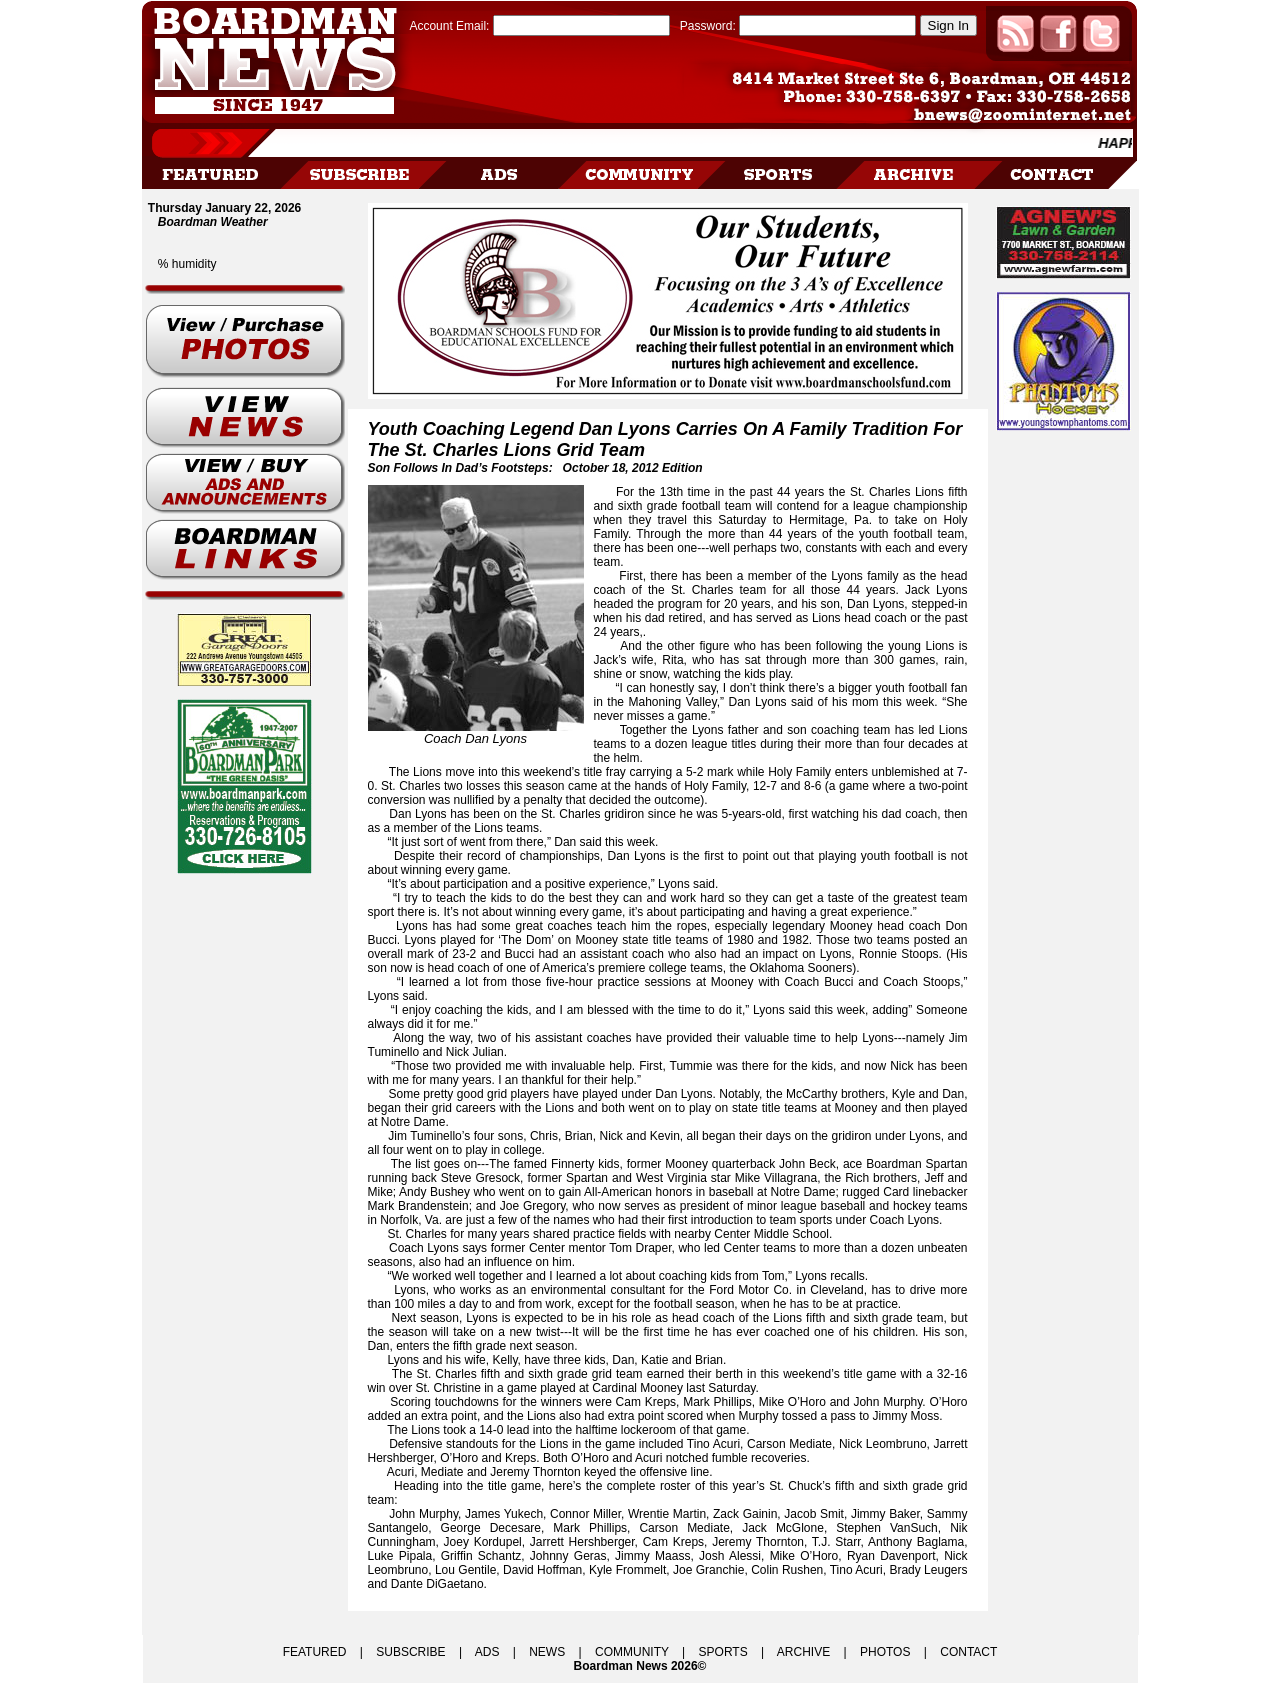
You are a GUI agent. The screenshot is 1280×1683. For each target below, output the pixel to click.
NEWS (547, 1652)
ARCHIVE (803, 1652)
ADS (487, 1652)
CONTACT (968, 1652)
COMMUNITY (632, 1652)
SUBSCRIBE (410, 1652)
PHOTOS (885, 1652)
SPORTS (723, 1652)
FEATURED (315, 1652)
